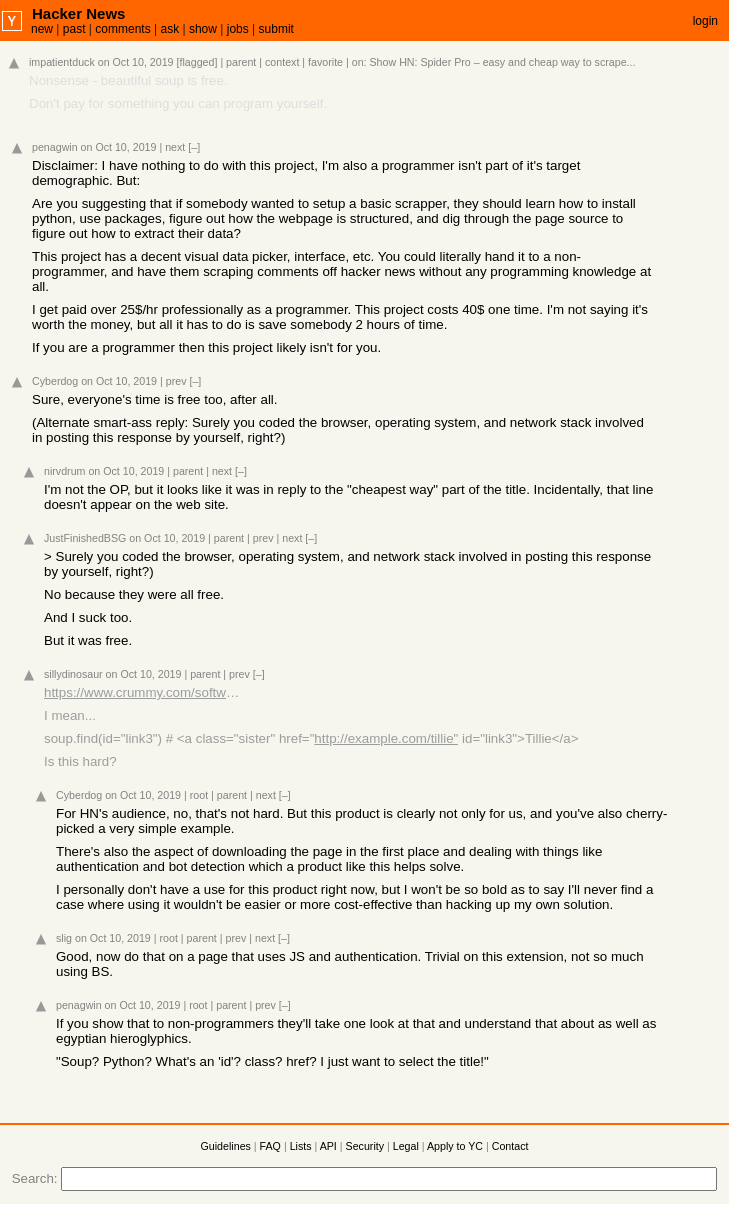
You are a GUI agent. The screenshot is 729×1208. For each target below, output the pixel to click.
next (175, 147)
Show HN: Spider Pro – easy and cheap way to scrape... (503, 62)
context (282, 62)
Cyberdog (55, 381)
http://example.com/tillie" (386, 738)
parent (241, 62)
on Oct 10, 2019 (136, 62)
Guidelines (226, 1146)
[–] (194, 147)
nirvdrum (64, 471)
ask (169, 29)
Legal (406, 1146)
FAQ (270, 1146)
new (42, 29)
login (705, 21)
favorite (325, 62)
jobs (238, 29)
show (203, 29)
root (199, 795)
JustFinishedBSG (85, 538)
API (328, 1146)
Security (365, 1146)
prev (176, 381)
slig (64, 938)
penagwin (55, 147)
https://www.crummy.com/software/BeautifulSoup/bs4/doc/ (144, 692)
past (74, 29)
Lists (301, 1146)
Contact (510, 1146)
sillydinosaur (73, 674)
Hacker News (78, 13)
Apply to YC (455, 1146)
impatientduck (62, 62)
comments (122, 29)
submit (276, 29)
